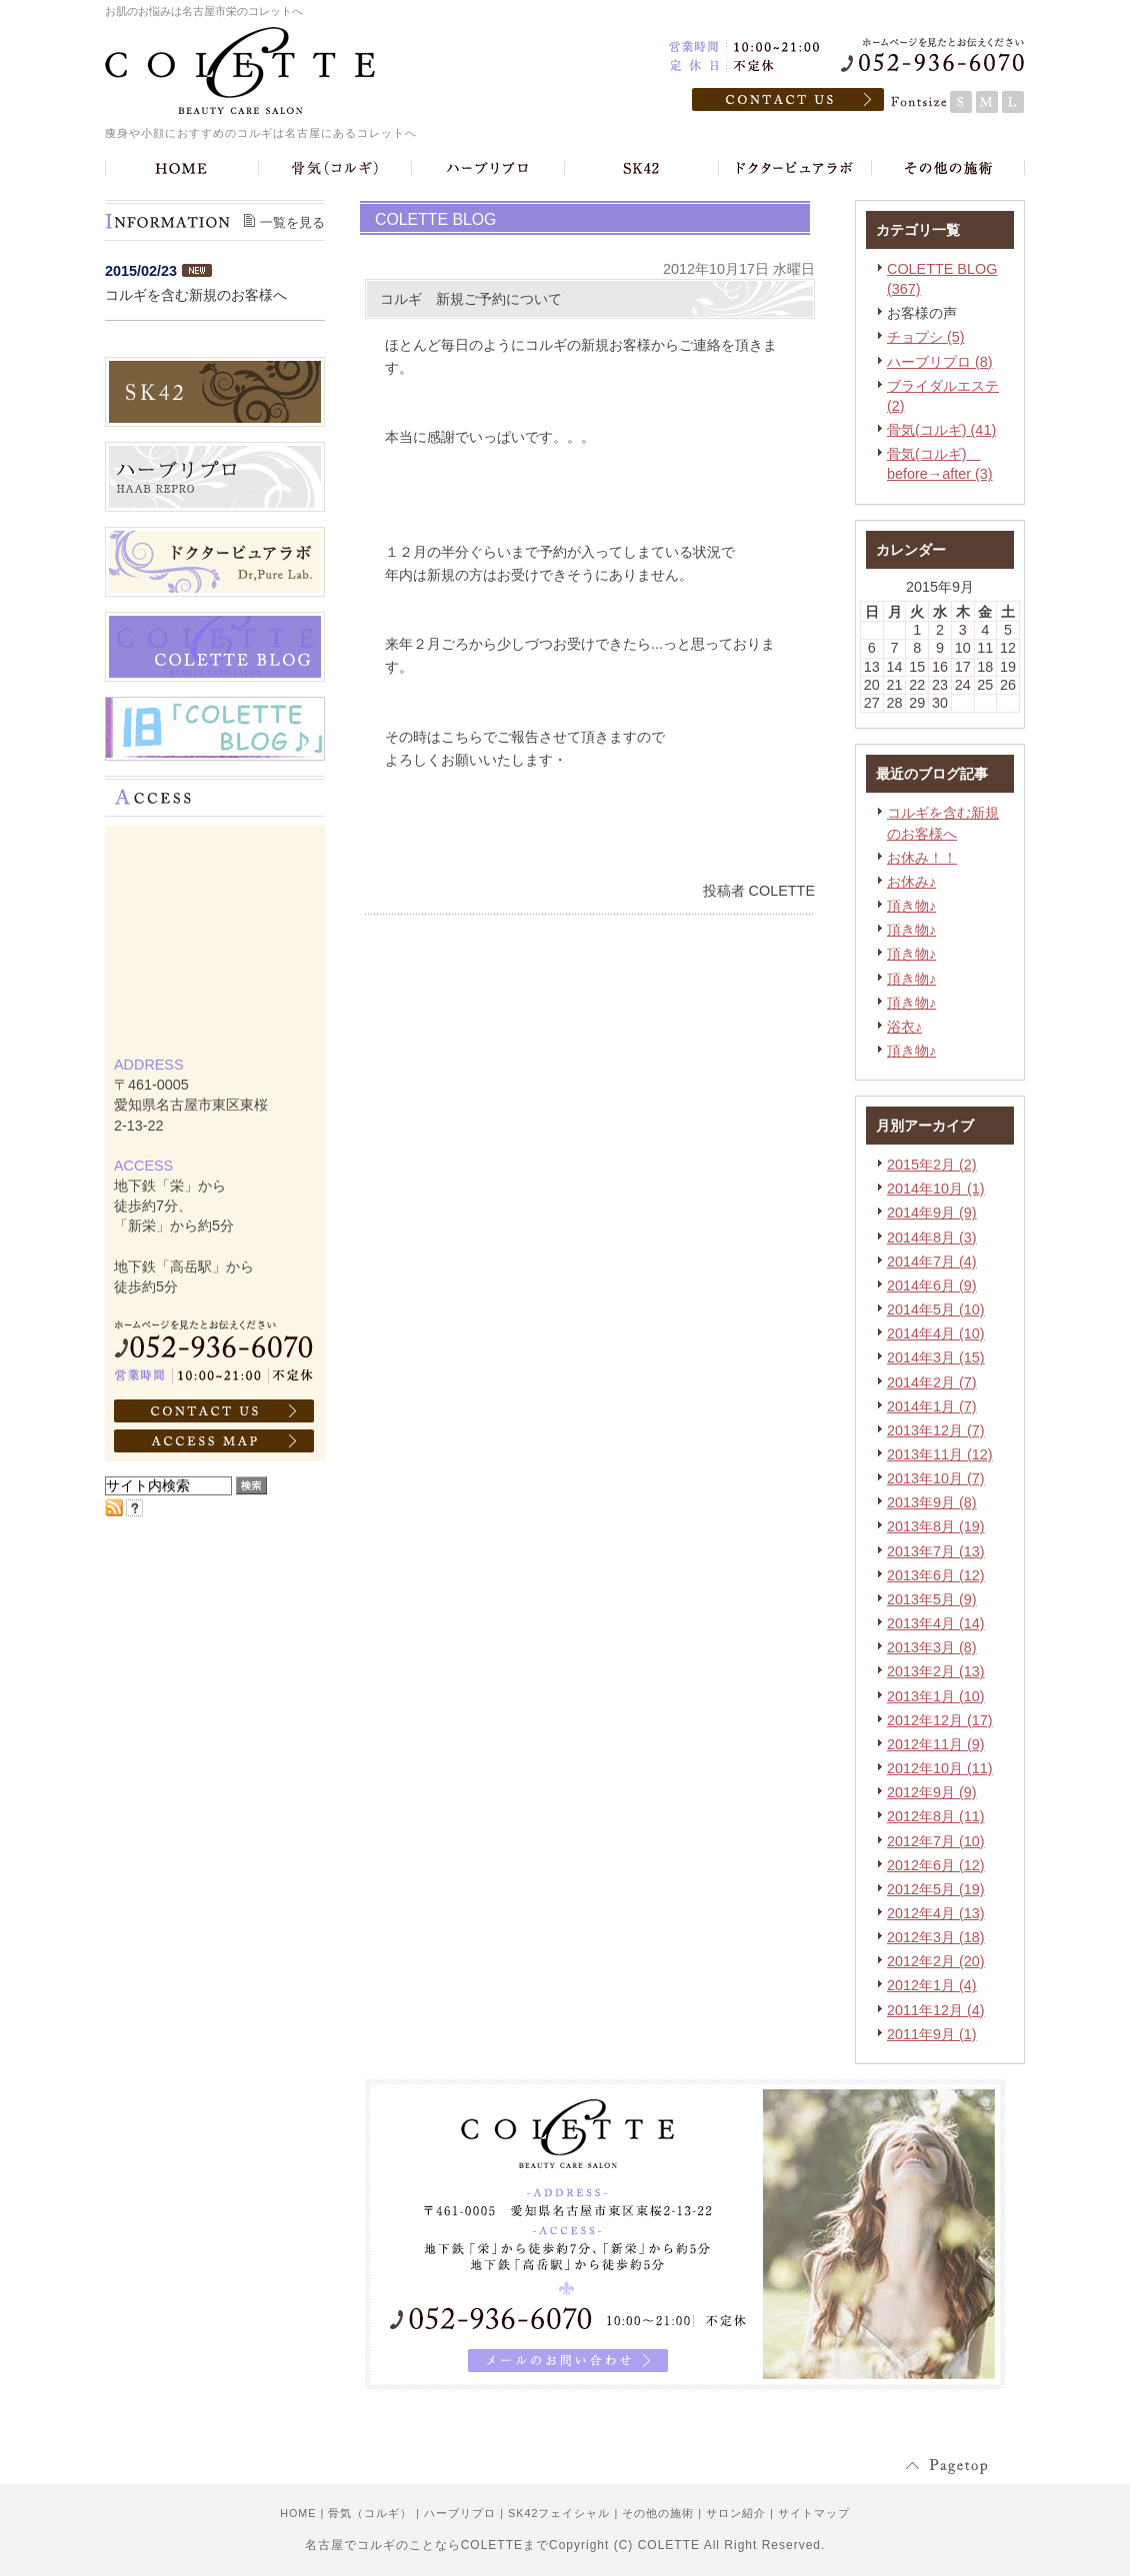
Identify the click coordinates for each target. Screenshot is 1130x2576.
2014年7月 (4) (932, 1262)
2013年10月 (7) (936, 1478)
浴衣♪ (904, 1027)
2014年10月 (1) (936, 1189)
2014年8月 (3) (932, 1238)
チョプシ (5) (926, 337)
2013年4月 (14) (936, 1623)
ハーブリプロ (460, 2513)
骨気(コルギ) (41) (941, 430)
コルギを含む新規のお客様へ (196, 295)
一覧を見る (292, 222)
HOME (298, 2513)
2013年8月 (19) (936, 1526)
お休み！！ (922, 858)
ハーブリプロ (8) (940, 362)
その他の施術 (658, 2513)
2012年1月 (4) (932, 1985)
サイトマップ (814, 2513)
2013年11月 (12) (940, 1454)
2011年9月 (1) (932, 2034)
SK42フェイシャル (559, 2513)
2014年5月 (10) (936, 1309)
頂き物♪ (911, 906)
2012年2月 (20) (936, 1961)
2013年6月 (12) (936, 1575)
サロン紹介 (736, 2513)
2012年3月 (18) (936, 1937)
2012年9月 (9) (932, 1792)
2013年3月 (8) (932, 1647)
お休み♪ (911, 882)
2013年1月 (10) (936, 1696)
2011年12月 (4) (936, 2010)
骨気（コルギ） (370, 2513)
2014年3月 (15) (936, 1357)
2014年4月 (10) (936, 1333)
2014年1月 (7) (932, 1406)
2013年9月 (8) (932, 1502)
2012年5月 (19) (936, 1889)
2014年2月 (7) (932, 1382)
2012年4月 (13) (936, 1913)
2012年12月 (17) (940, 1720)
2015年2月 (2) (932, 1165)
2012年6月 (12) (936, 1865)
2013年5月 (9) (932, 1599)
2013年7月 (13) (936, 1551)
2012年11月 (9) (936, 1744)
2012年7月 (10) (936, 1841)
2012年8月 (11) (936, 1816)
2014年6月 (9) (932, 1285)
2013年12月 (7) (936, 1430)
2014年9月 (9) (932, 1213)
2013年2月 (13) (936, 1671)
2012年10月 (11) (940, 1768)
